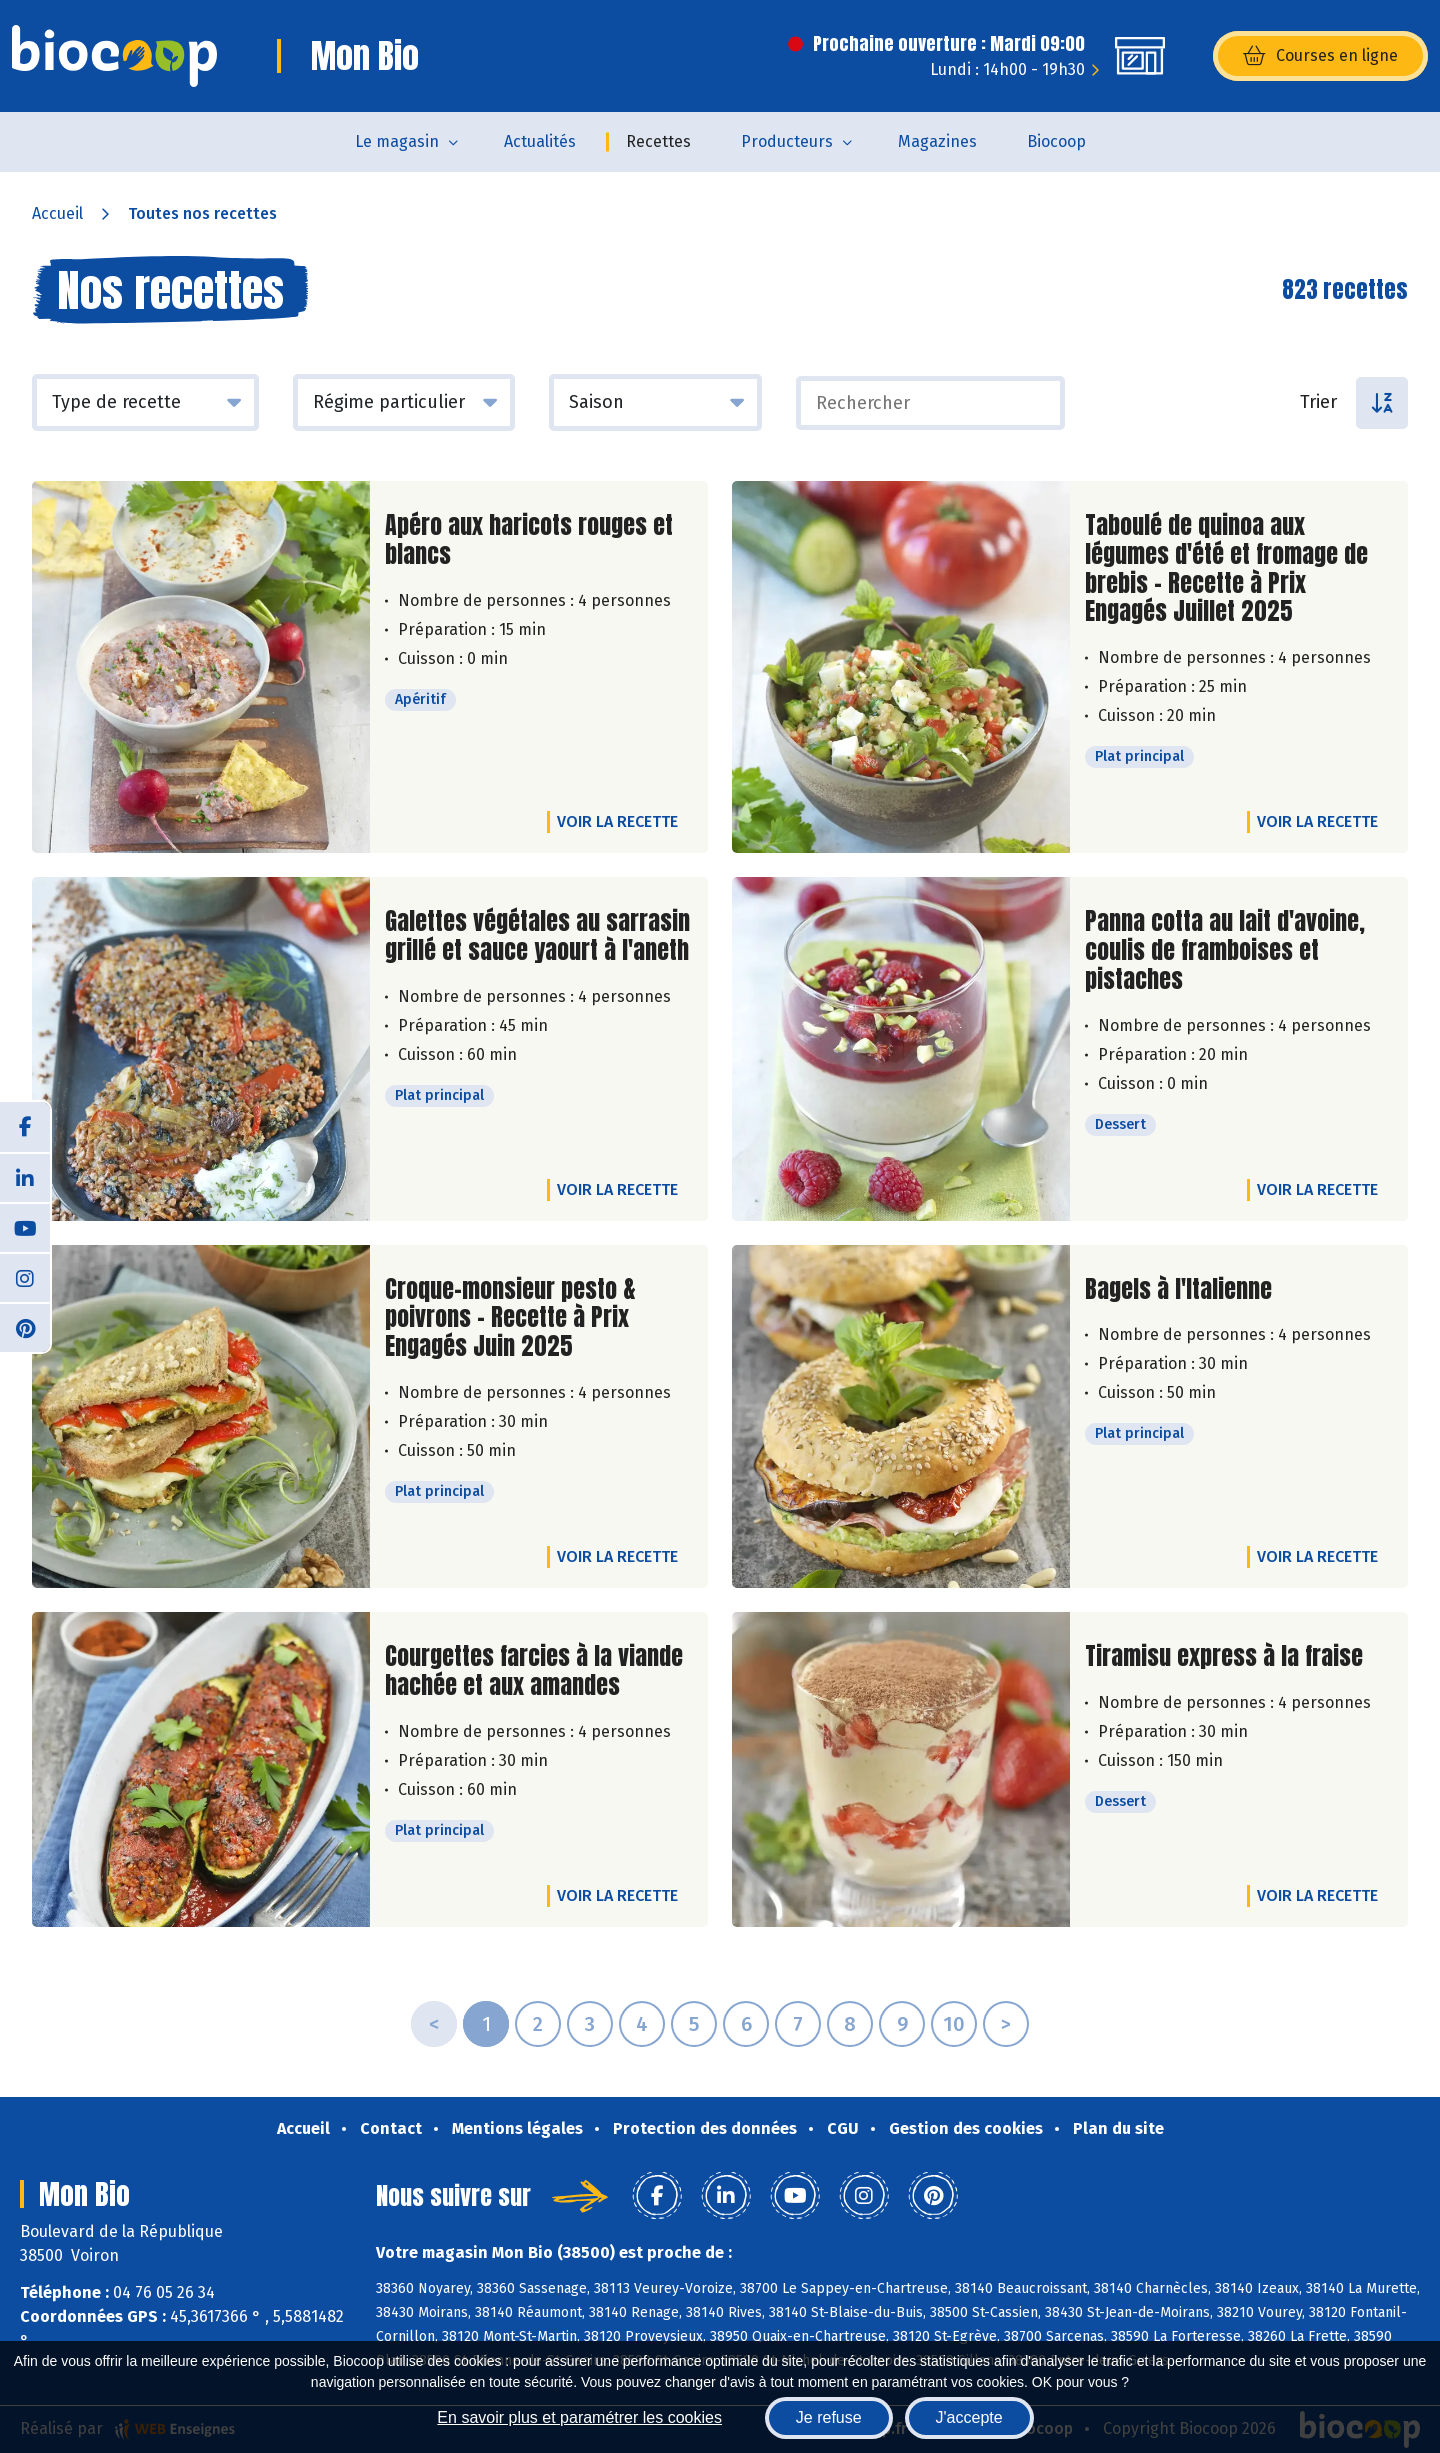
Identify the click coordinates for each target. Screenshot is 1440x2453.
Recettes (658, 141)
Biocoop (1056, 141)
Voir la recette (617, 821)
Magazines (937, 141)
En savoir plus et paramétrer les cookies (579, 2417)
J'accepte (969, 2417)
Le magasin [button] (397, 141)
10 (954, 2024)
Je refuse (829, 2417)
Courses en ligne (1320, 56)
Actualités (540, 141)
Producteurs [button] (787, 141)
